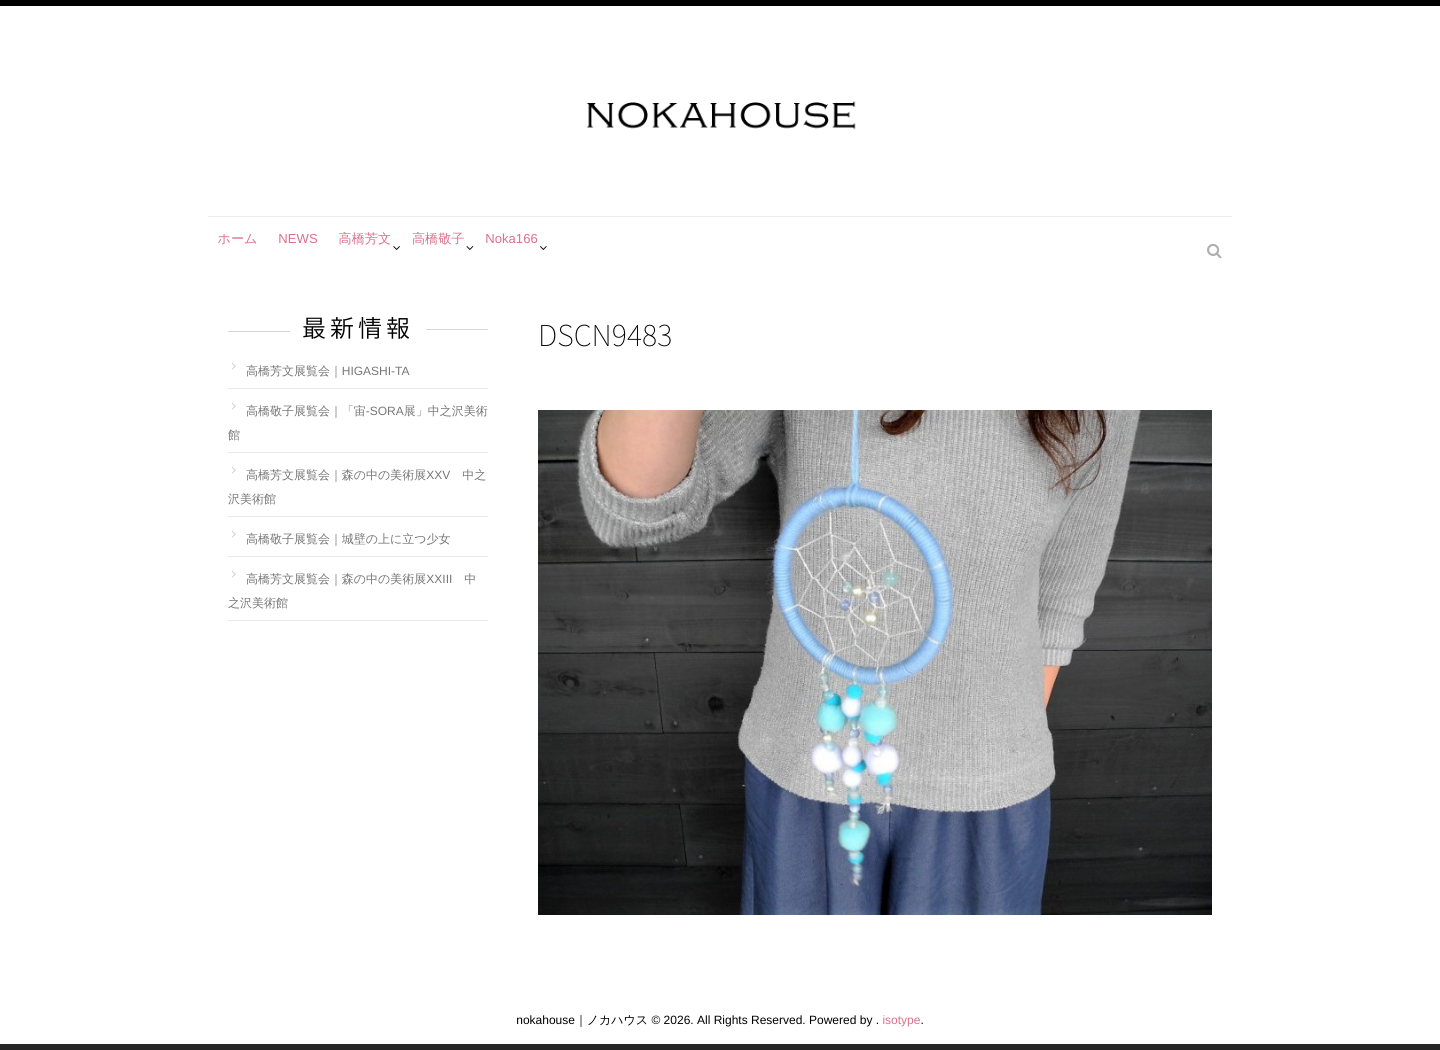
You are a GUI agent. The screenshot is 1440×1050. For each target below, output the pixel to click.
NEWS (310, 247)
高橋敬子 (464, 247)
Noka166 (544, 247)
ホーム (241, 247)
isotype (901, 1020)
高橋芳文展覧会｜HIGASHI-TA (328, 371)
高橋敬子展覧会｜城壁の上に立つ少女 (348, 539)
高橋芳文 (384, 247)
